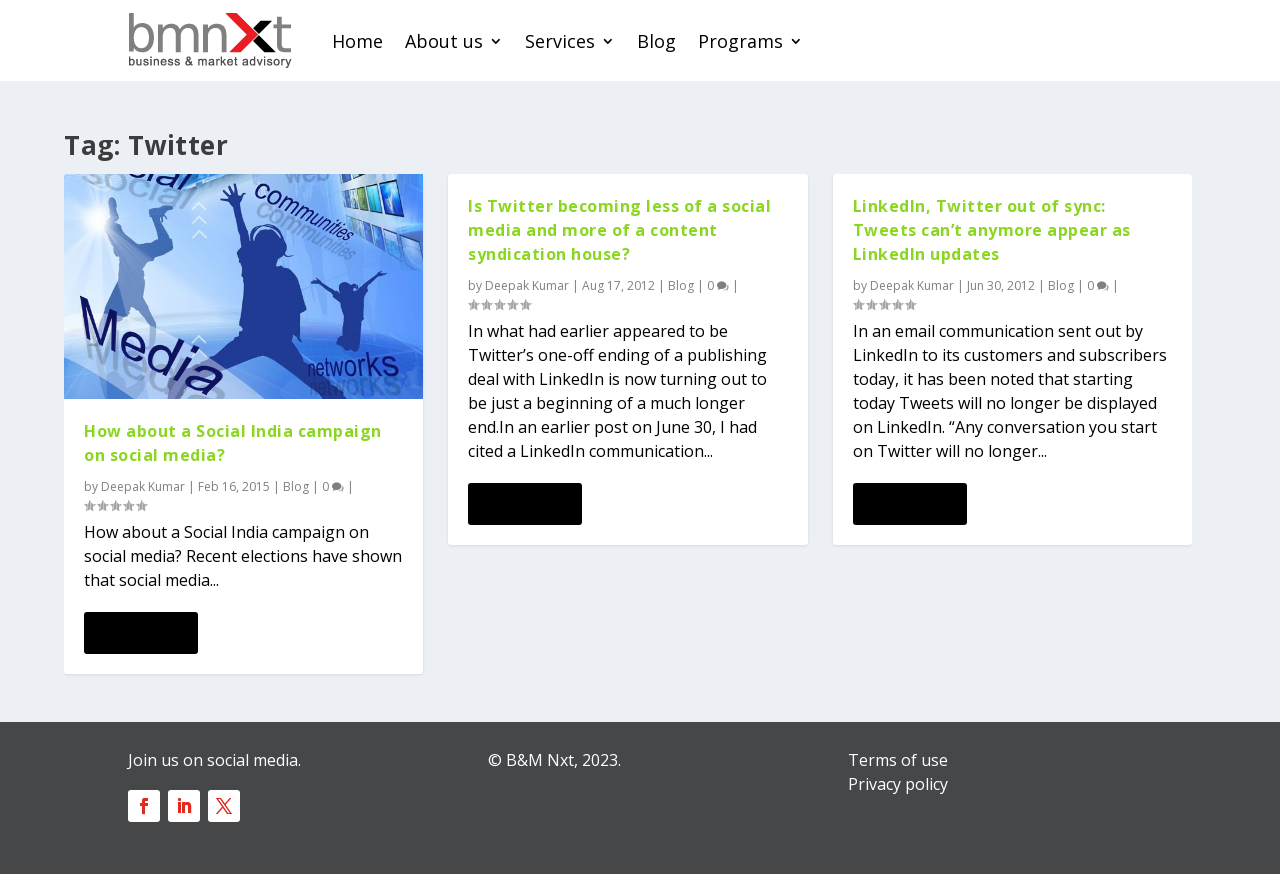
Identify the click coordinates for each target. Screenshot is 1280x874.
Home (357, 41)
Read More (140, 633)
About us (444, 41)
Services (560, 41)
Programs (740, 41)
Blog (656, 41)
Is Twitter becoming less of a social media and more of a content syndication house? (619, 230)
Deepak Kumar (143, 486)
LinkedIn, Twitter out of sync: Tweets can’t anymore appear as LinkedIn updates (992, 230)
